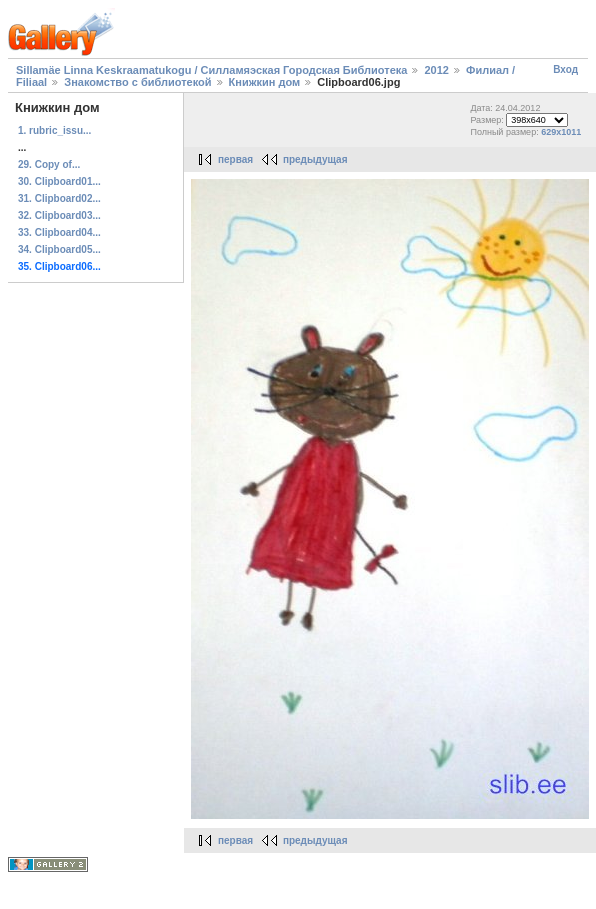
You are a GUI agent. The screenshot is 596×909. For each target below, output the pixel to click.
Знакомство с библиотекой (137, 82)
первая (235, 159)
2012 (436, 70)
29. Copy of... (49, 164)
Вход (565, 69)
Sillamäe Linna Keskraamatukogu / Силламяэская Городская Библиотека (211, 70)
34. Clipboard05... (59, 249)
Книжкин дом (265, 82)
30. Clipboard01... (59, 181)
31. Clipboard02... (59, 198)
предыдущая (315, 159)
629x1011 (561, 132)
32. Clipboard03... (59, 215)
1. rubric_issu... (54, 130)
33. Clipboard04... (59, 232)
